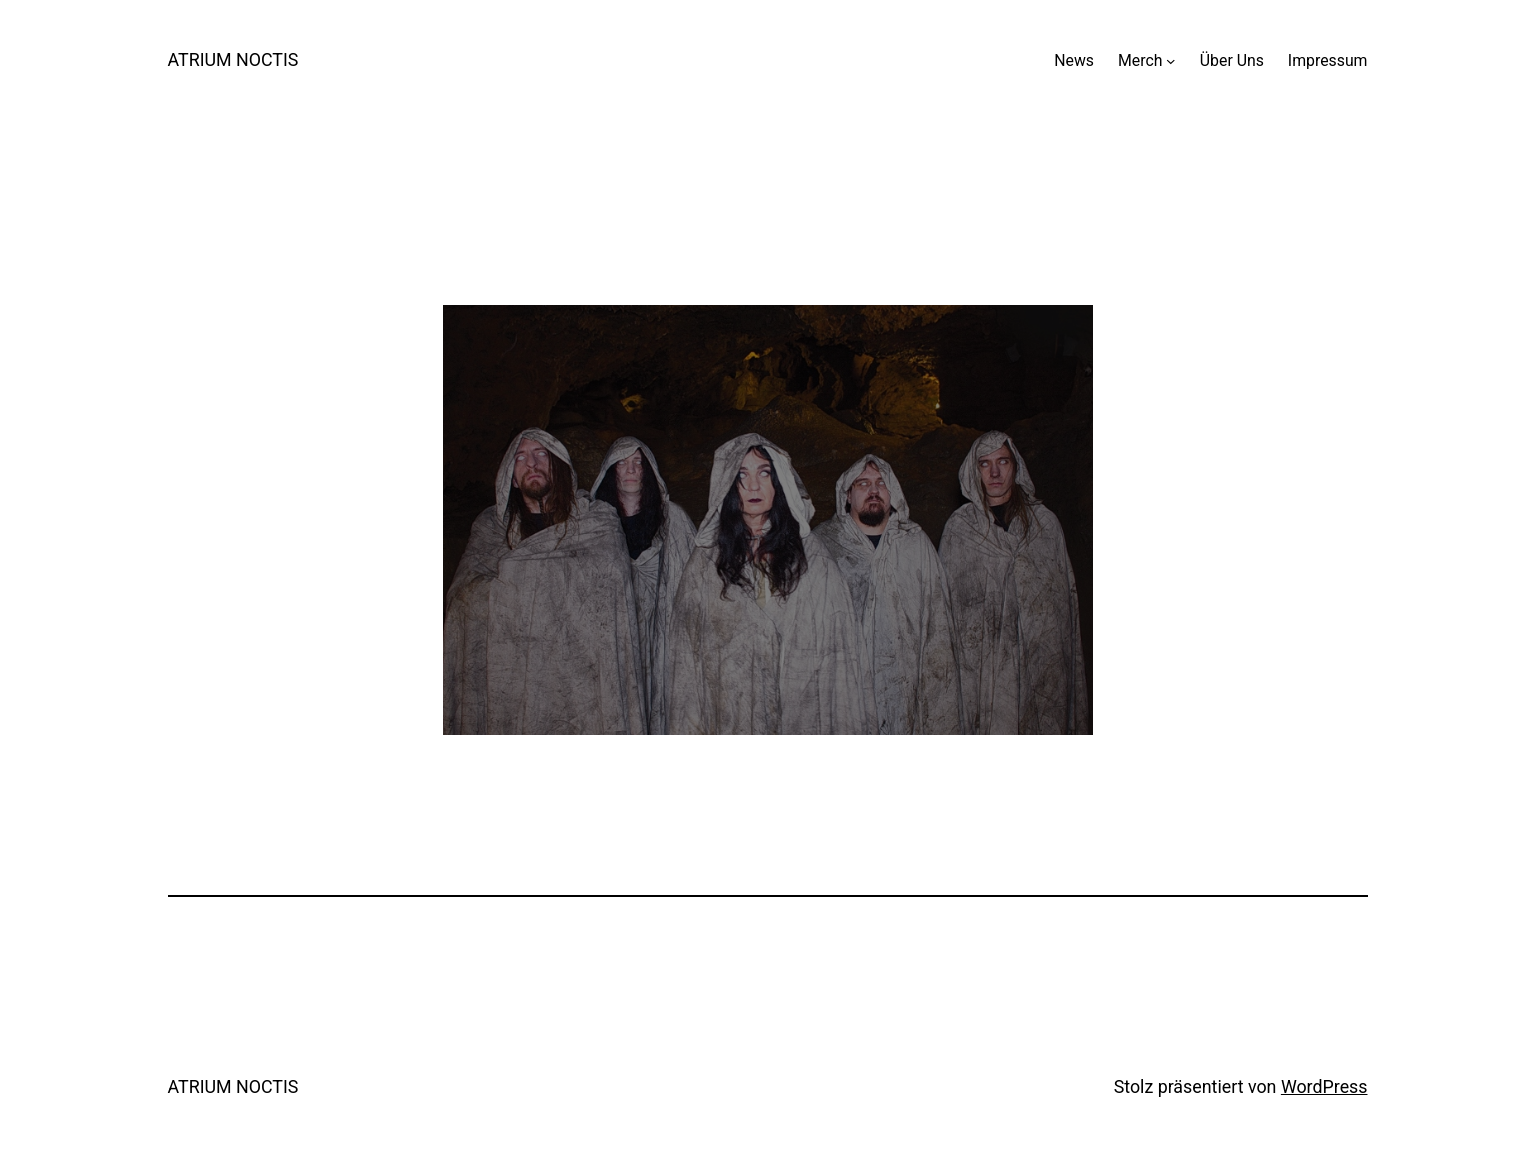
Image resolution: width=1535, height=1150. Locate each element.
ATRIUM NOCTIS (233, 59)
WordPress (1324, 1086)
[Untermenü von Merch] (1171, 61)
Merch (1140, 60)
